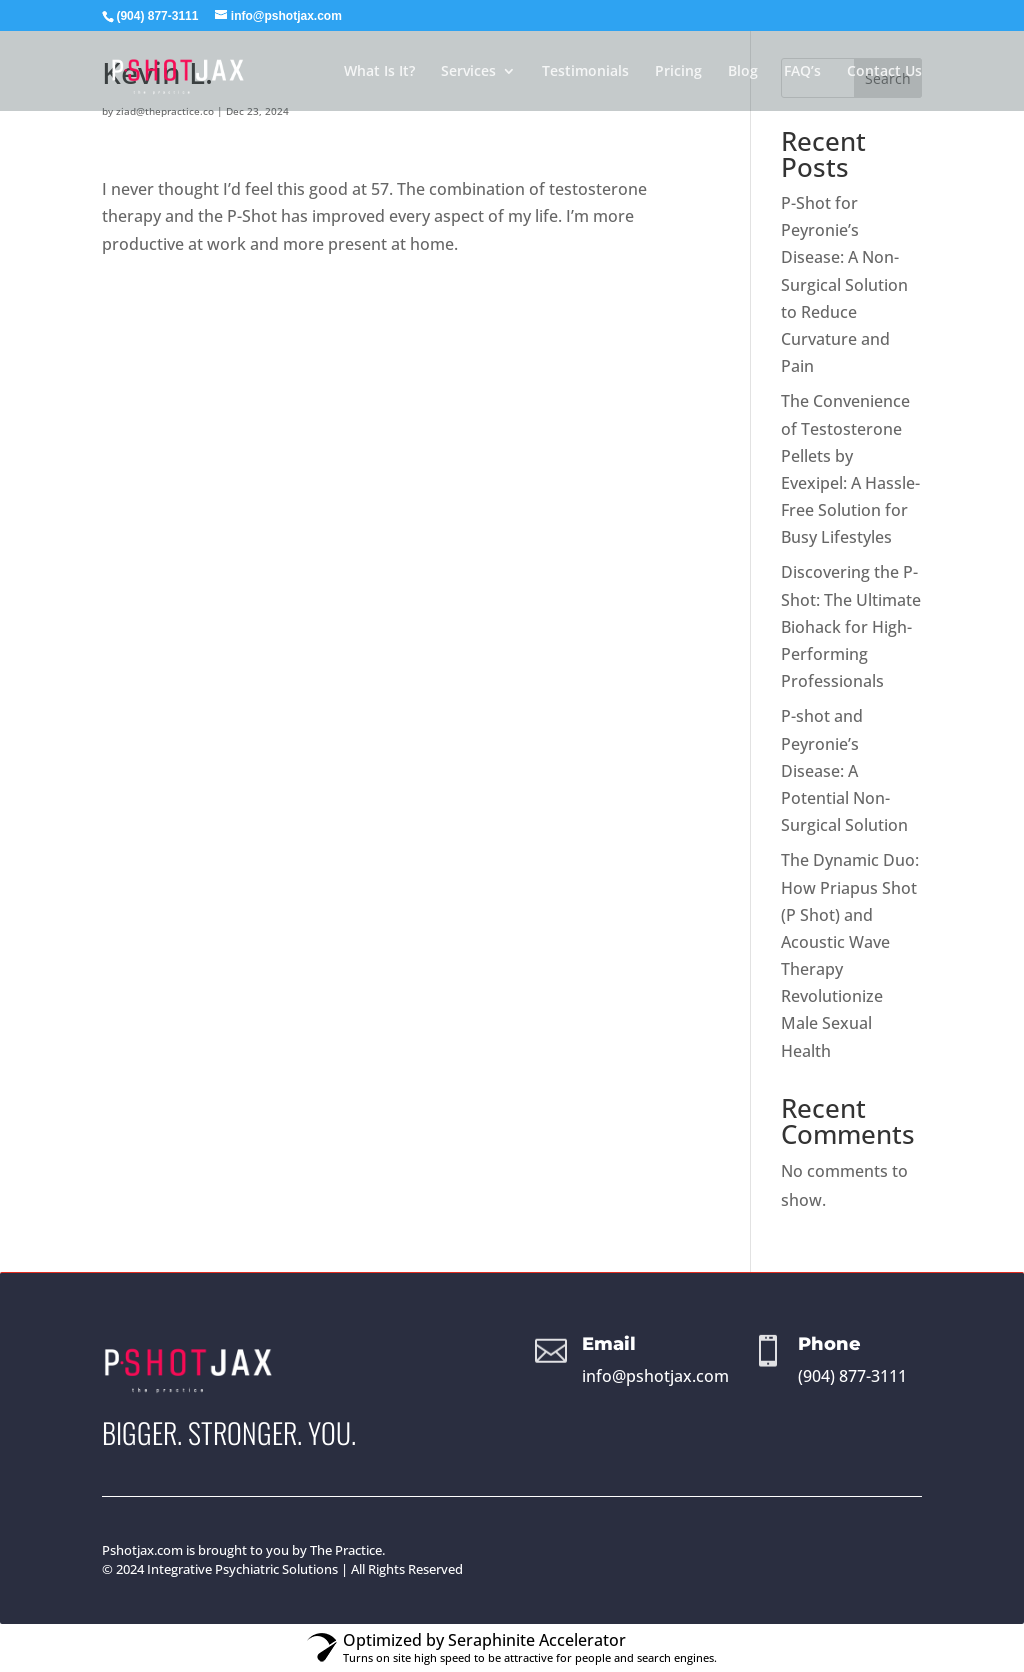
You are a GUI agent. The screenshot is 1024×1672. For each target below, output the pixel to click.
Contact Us (884, 72)
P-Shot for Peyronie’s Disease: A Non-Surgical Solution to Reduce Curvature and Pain (844, 284)
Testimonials (585, 72)
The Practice (346, 1550)
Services (468, 72)
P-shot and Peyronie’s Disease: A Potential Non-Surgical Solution (844, 770)
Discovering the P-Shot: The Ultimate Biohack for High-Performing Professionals (851, 626)
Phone (829, 1344)
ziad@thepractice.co (165, 111)
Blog (743, 72)
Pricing (678, 72)
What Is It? (379, 72)
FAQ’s (802, 72)
